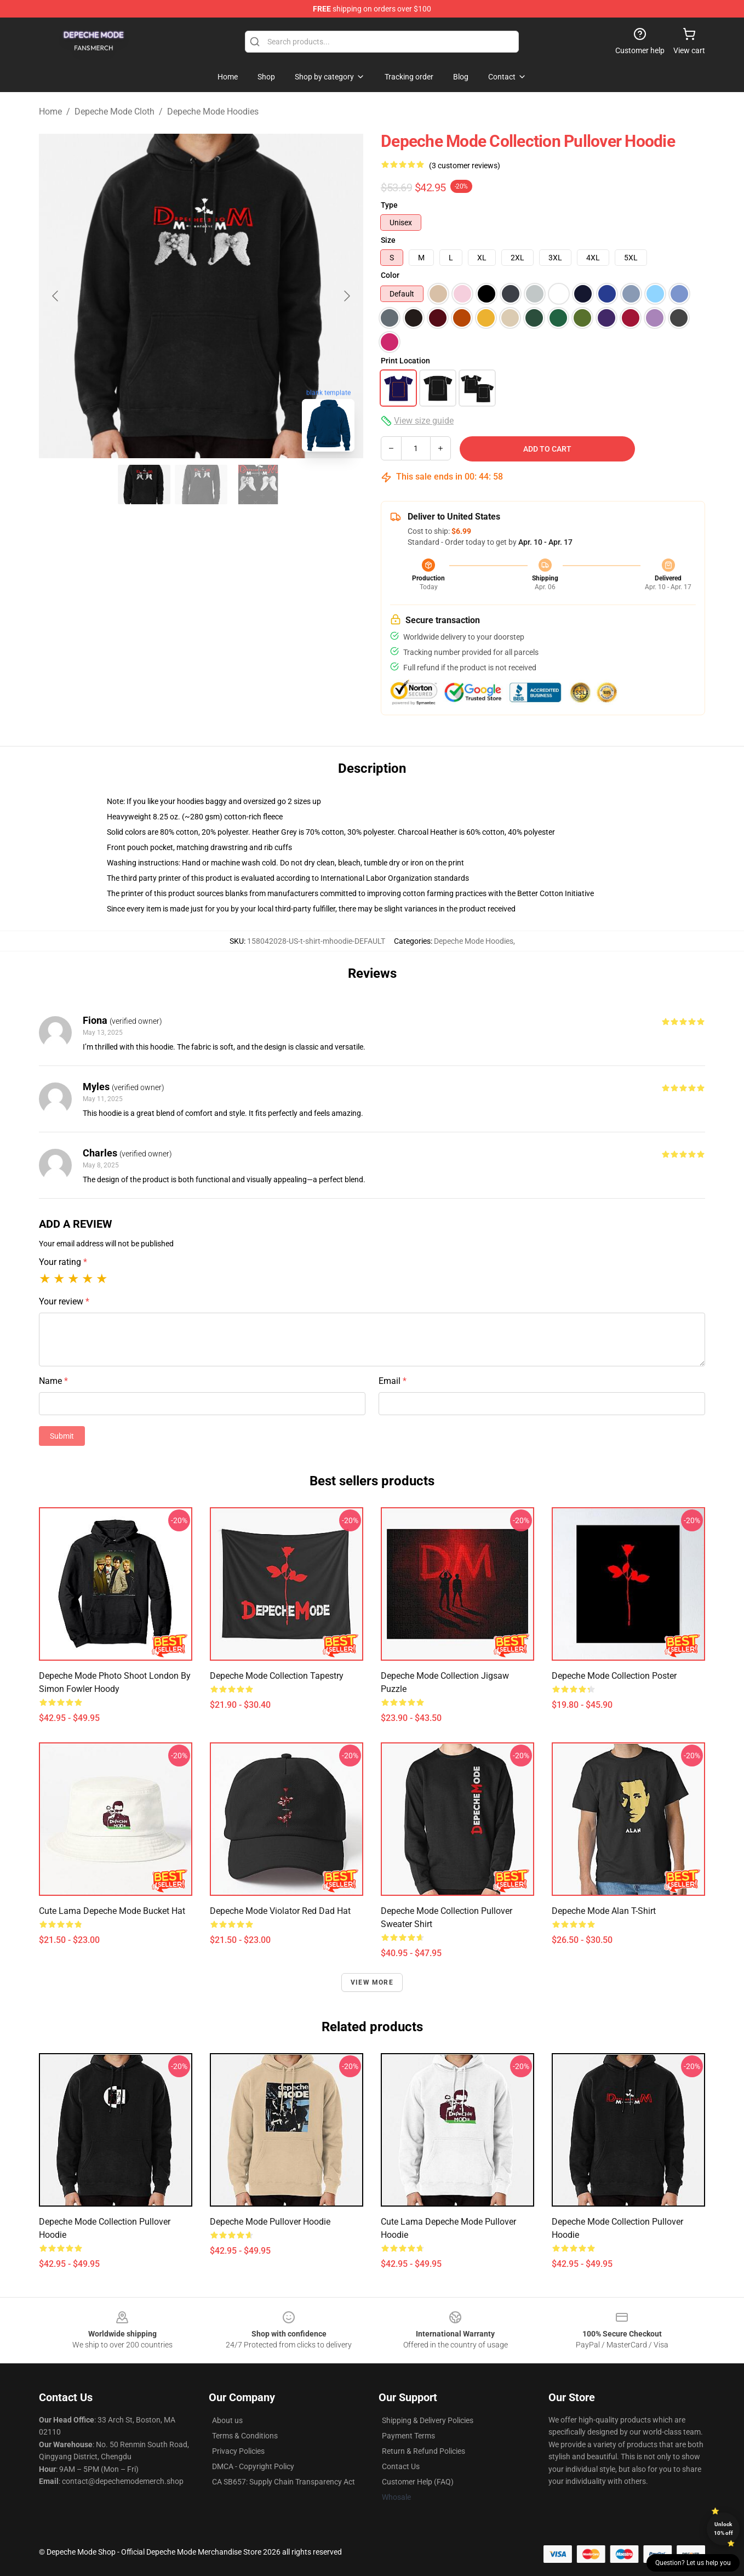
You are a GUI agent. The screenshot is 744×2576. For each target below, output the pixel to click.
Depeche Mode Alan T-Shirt (604, 1911)
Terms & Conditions (245, 2435)
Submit (62, 1436)
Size (388, 240)
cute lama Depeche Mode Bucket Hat (112, 1911)
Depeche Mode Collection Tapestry (277, 1676)
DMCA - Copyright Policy (253, 2466)
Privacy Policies (238, 2451)
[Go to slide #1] (144, 484)
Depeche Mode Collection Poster (614, 1676)
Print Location (405, 360)
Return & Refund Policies (423, 2451)
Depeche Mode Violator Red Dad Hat (280, 1911)
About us (227, 2420)
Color (390, 275)
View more (372, 1982)
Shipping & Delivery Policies (427, 2420)
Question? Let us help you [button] (693, 2563)
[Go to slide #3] (258, 484)
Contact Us (401, 2466)
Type (389, 205)
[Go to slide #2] (201, 484)
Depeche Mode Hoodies (213, 111)
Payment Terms (408, 2435)
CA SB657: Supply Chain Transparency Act (283, 2481)
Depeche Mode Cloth (114, 111)
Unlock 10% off (723, 2528)
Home (50, 111)
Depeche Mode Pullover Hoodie (270, 2221)
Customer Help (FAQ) (418, 2481)
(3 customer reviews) (464, 165)
